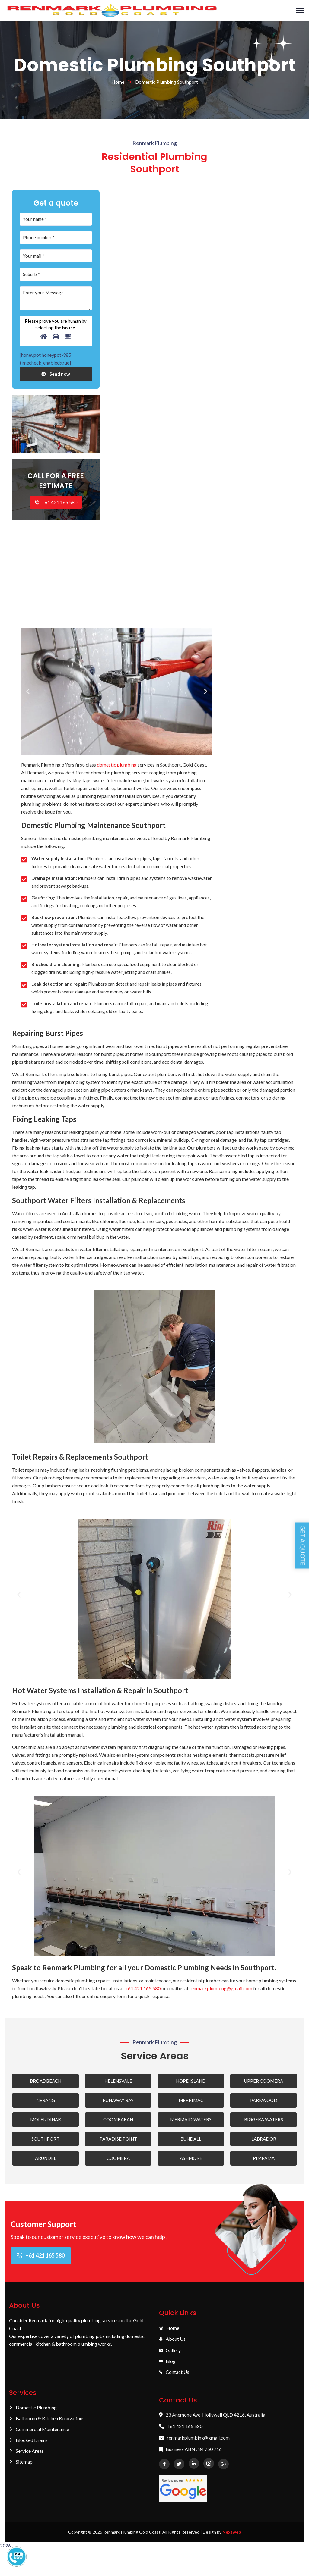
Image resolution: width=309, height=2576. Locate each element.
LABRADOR (263, 2142)
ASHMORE (191, 2161)
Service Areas (26, 2454)
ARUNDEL (45, 2161)
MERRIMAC (191, 2103)
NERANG (45, 2103)
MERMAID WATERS (191, 2122)
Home (117, 85)
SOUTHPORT (45, 2142)
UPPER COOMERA (263, 2084)
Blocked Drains (28, 2443)
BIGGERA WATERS (263, 2122)
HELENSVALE (118, 2084)
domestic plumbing (117, 767)
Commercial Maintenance (39, 2432)
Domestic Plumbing (33, 2410)
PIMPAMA (264, 2161)
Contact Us (174, 2375)
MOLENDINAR (45, 2122)
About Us (172, 2342)
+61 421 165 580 (55, 505)
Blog (167, 2364)
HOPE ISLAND (191, 2084)
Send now (55, 376)
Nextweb (231, 2534)
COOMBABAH (118, 2122)
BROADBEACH (45, 2084)
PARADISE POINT (118, 2142)
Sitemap (21, 2465)
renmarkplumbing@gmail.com (221, 1991)
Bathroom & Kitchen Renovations (46, 2421)
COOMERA (118, 2161)
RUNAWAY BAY (118, 2103)
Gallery (170, 2353)
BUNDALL (190, 2142)
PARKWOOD (263, 2103)
